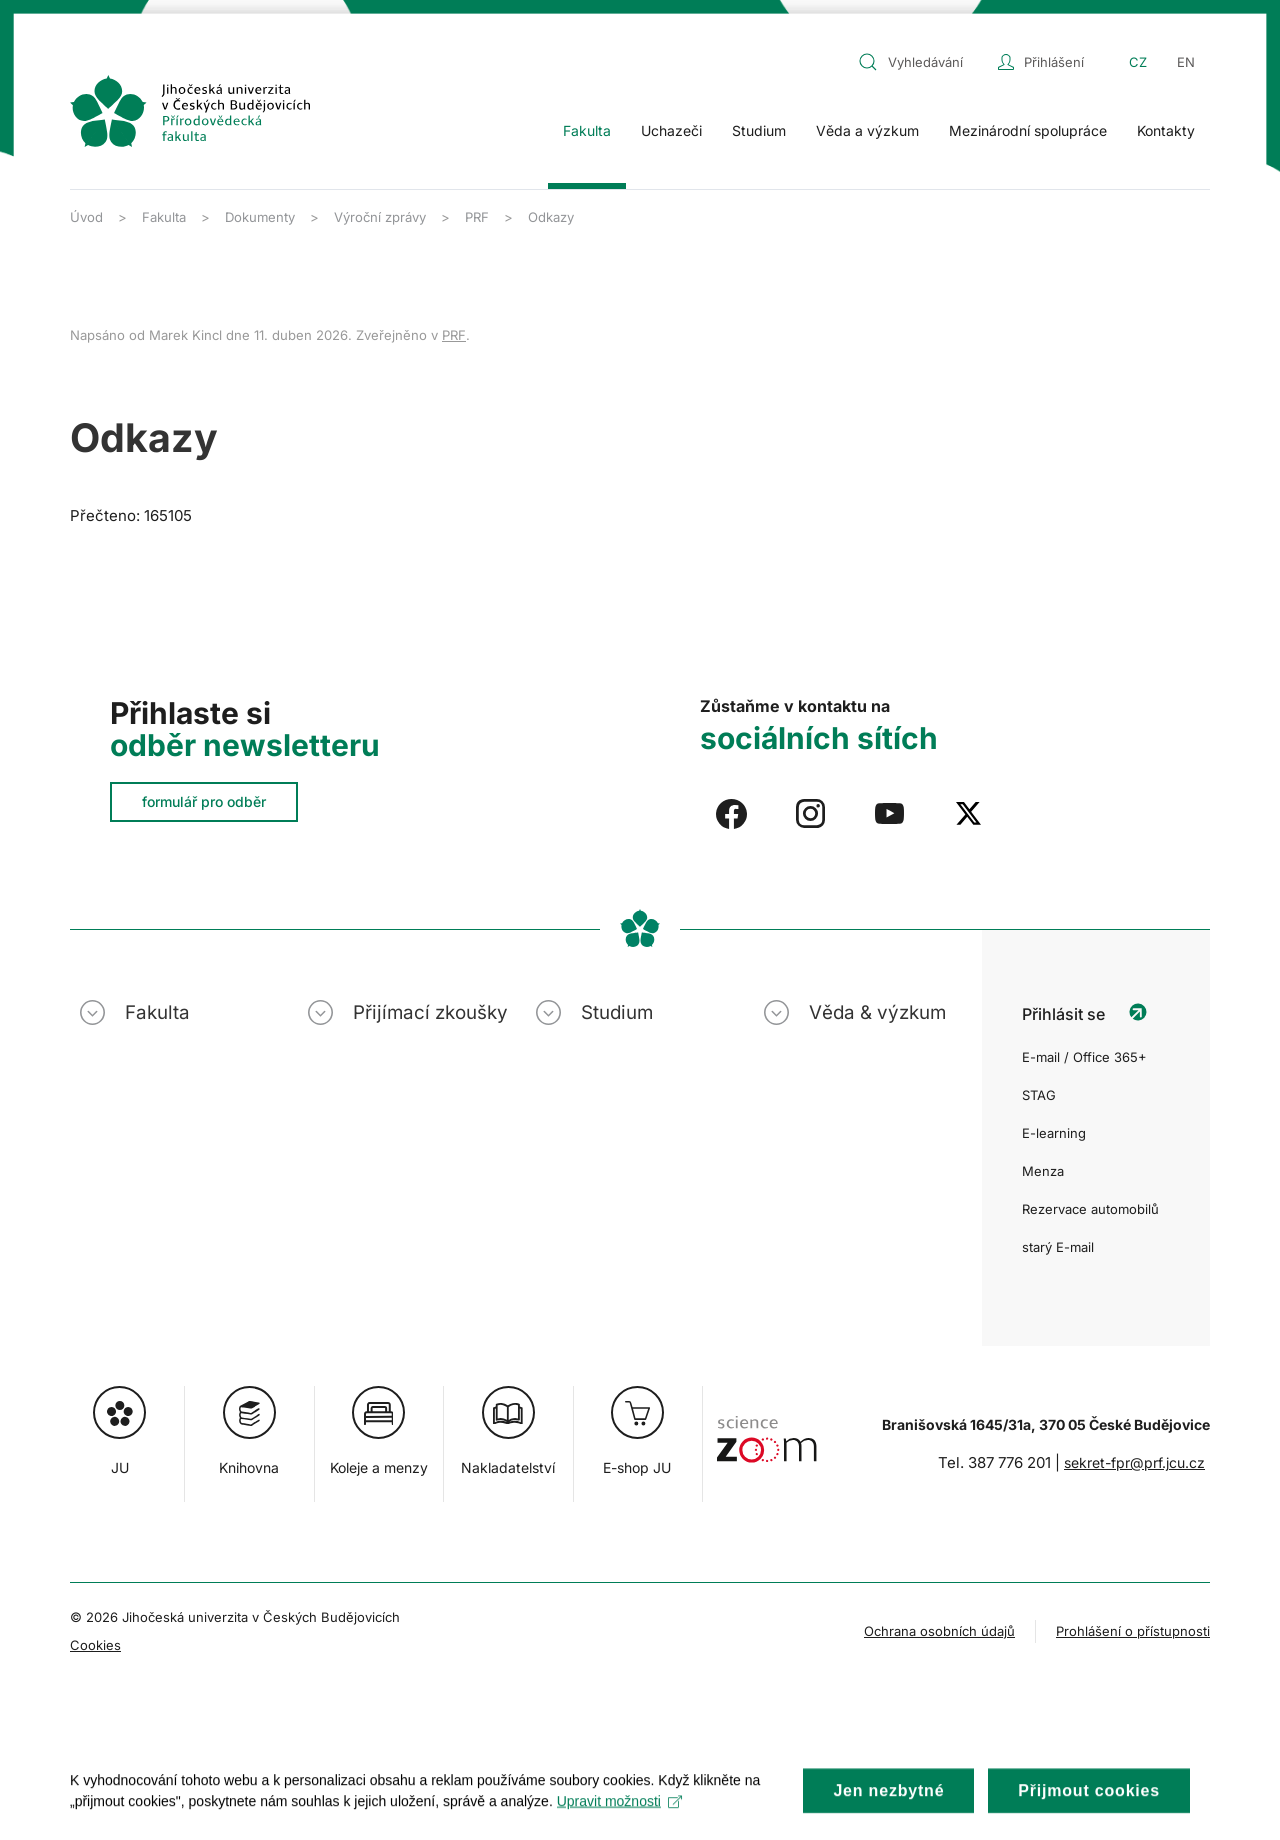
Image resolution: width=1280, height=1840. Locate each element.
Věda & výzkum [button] (877, 1012)
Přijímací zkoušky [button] (430, 1012)
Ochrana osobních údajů (939, 1631)
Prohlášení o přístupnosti (1133, 1631)
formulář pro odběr (204, 801)
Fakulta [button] (587, 130)
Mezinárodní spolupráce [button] (1028, 130)
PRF (454, 335)
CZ (1138, 62)
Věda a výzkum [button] (867, 130)
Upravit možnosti (619, 1820)
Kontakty (1166, 130)
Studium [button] (759, 130)
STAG (1039, 1095)
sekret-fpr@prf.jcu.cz (1134, 1462)
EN (1186, 62)
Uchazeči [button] (671, 130)
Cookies (95, 1645)
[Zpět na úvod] (190, 111)
